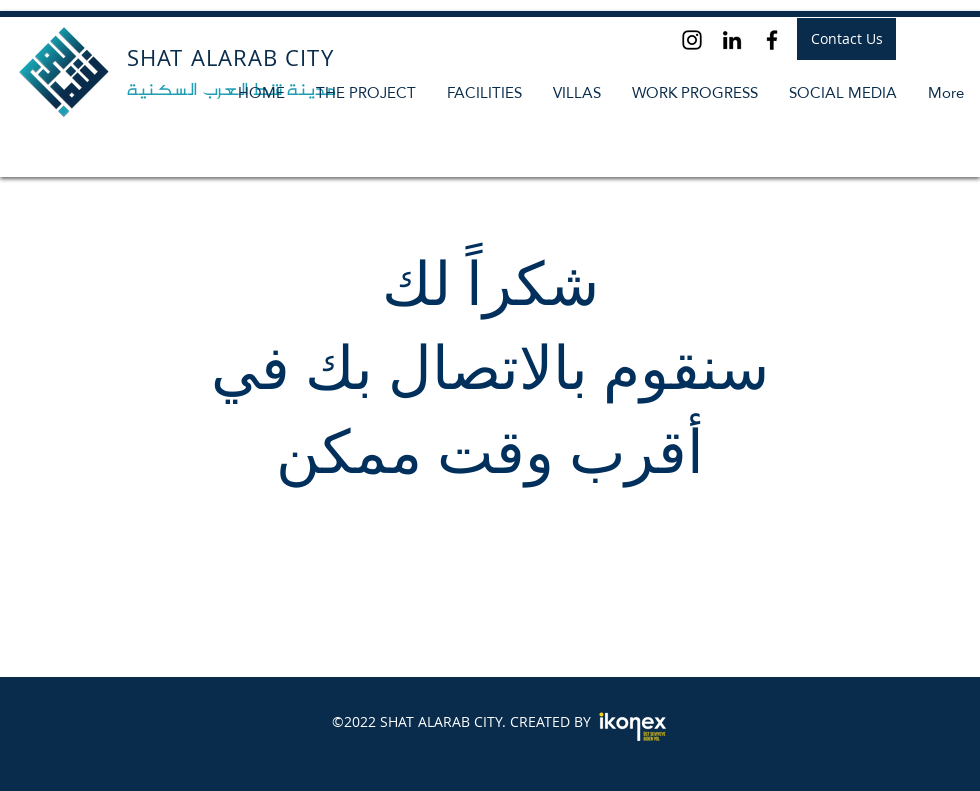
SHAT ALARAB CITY (230, 57)
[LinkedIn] (732, 40)
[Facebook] (772, 40)
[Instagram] (692, 40)
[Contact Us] (846, 39)
